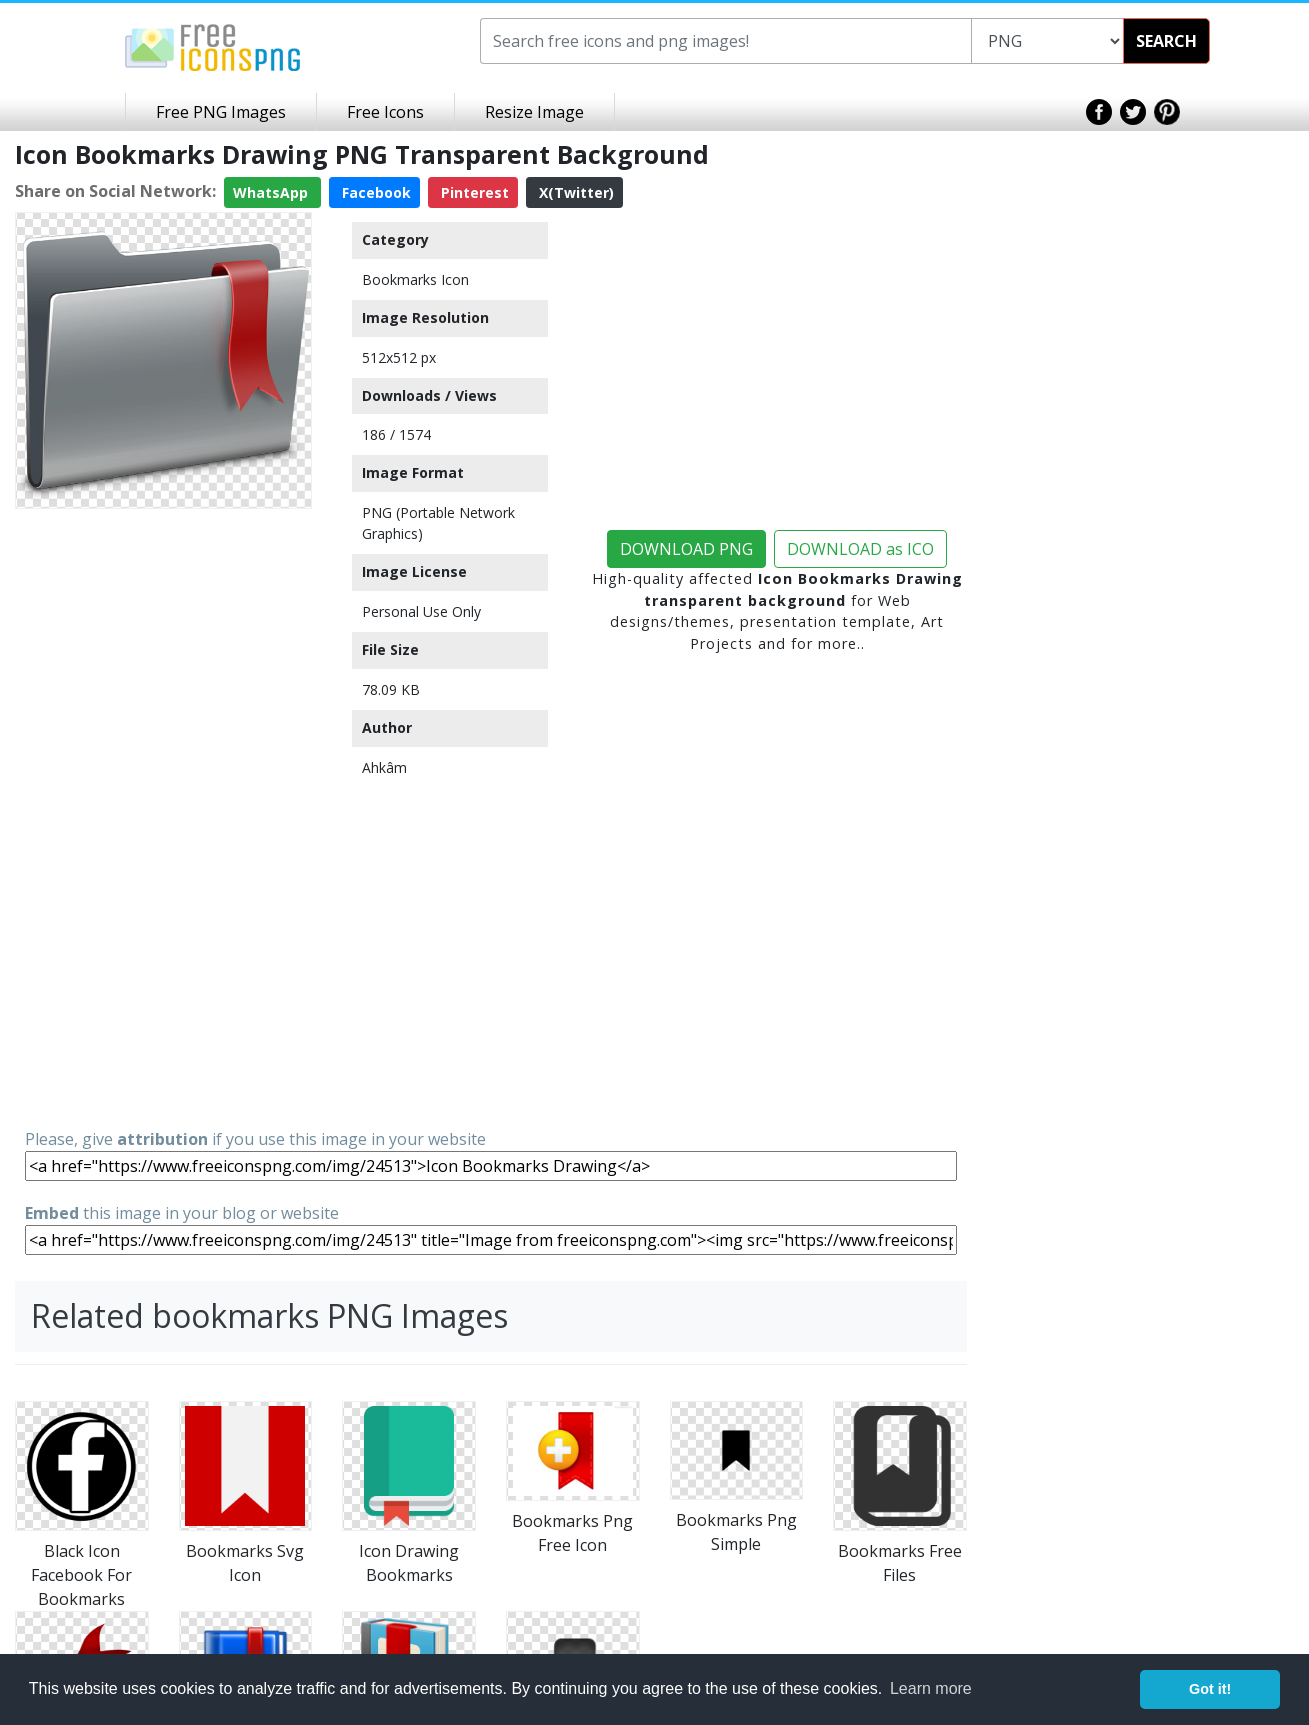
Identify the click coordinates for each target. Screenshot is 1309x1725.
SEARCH (1166, 41)
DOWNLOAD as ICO (860, 549)
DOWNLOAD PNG (686, 549)
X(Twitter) (574, 192)
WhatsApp (272, 192)
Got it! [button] (1210, 1689)
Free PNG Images (221, 112)
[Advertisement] (163, 817)
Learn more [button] (931, 1688)
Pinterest (473, 192)
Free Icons (385, 112)
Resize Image (534, 112)
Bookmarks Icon (415, 279)
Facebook (374, 192)
